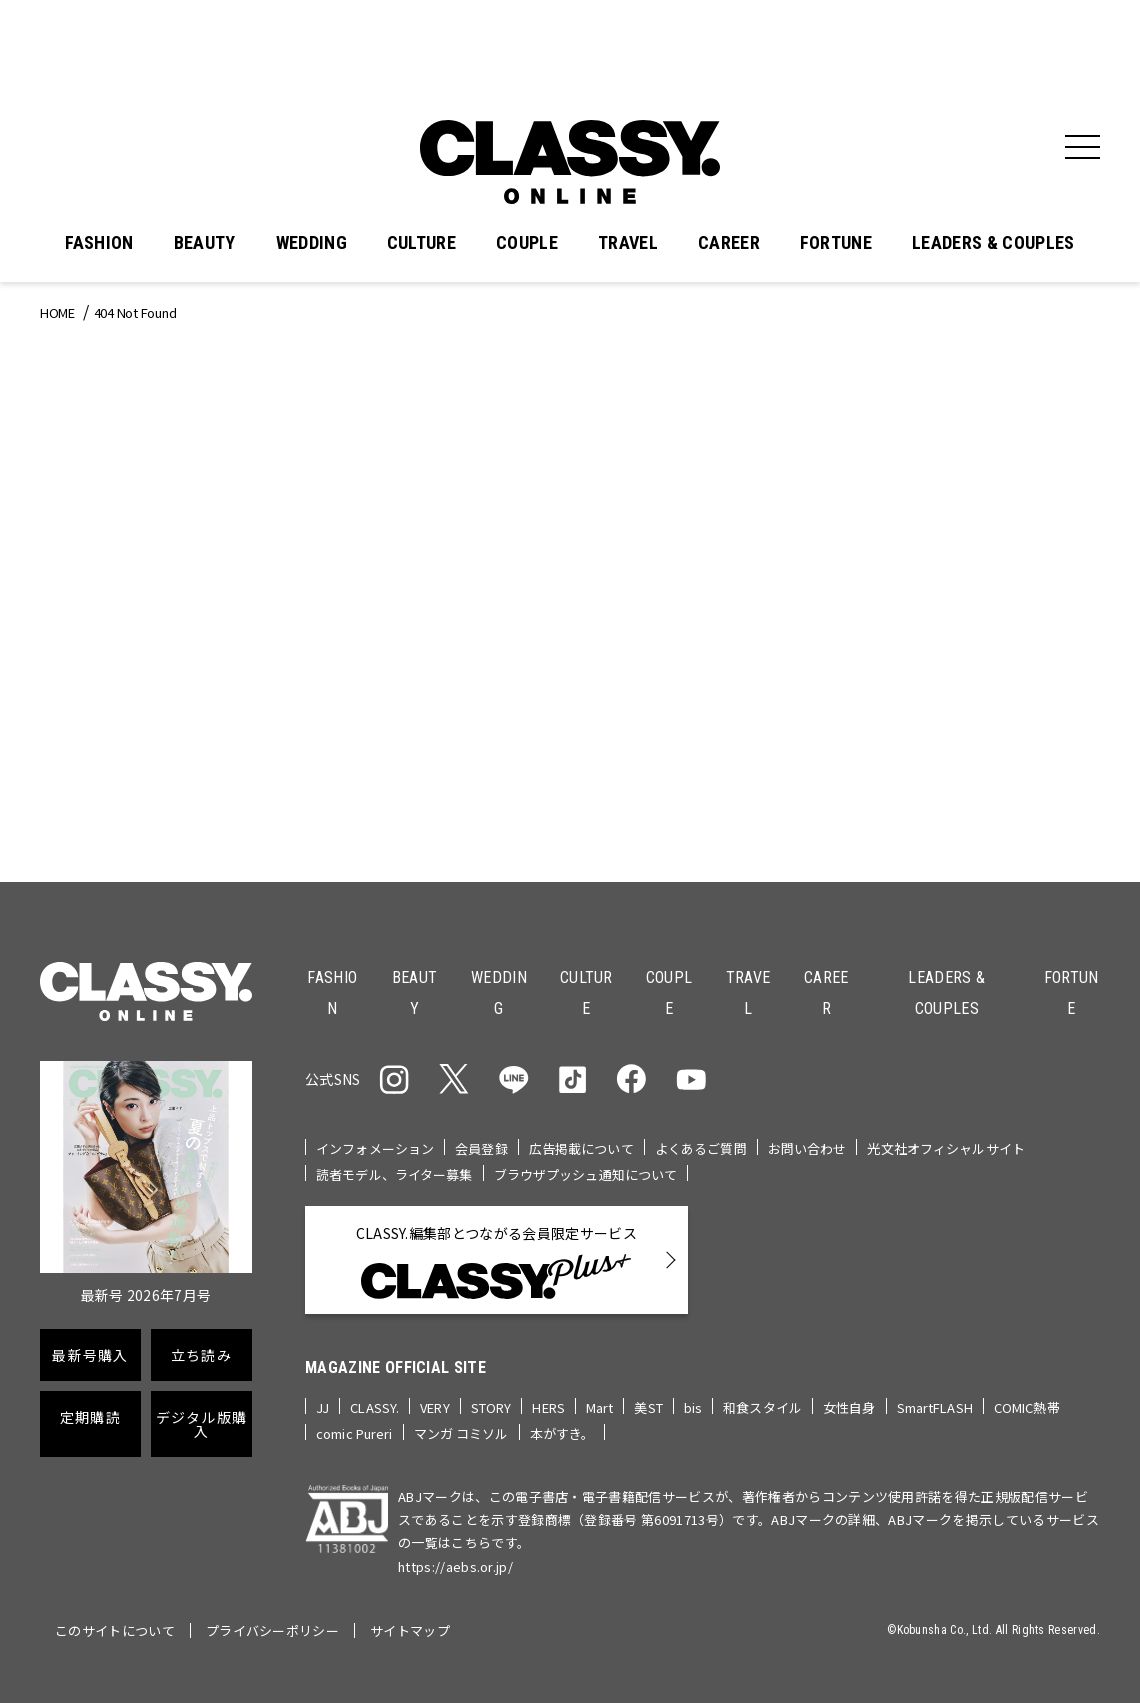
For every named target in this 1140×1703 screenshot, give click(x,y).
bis (693, 1407)
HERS (548, 1407)
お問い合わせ (807, 1148)
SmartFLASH (935, 1407)
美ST (648, 1407)
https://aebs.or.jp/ (455, 1566)
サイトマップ (410, 1630)
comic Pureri (354, 1433)
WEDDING (311, 243)
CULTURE (421, 243)
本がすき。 (562, 1433)
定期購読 (90, 1417)
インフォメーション (375, 1148)
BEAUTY (205, 243)
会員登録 (481, 1148)
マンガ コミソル (461, 1433)
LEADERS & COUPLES (993, 243)
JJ (322, 1407)
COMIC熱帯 (1027, 1407)
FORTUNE (836, 243)
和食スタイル (762, 1407)
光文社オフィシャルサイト (946, 1148)
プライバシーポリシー (272, 1630)
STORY (491, 1407)
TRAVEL (628, 243)
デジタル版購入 (202, 1424)
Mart (600, 1407)
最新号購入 (90, 1355)
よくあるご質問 (701, 1148)
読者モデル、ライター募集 (394, 1174)
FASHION (99, 243)
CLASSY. (374, 1407)
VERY (435, 1407)
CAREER (729, 243)
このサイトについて (115, 1630)
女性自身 (849, 1407)
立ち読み (201, 1355)
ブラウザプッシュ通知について (586, 1174)
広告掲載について (581, 1148)
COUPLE (527, 243)
